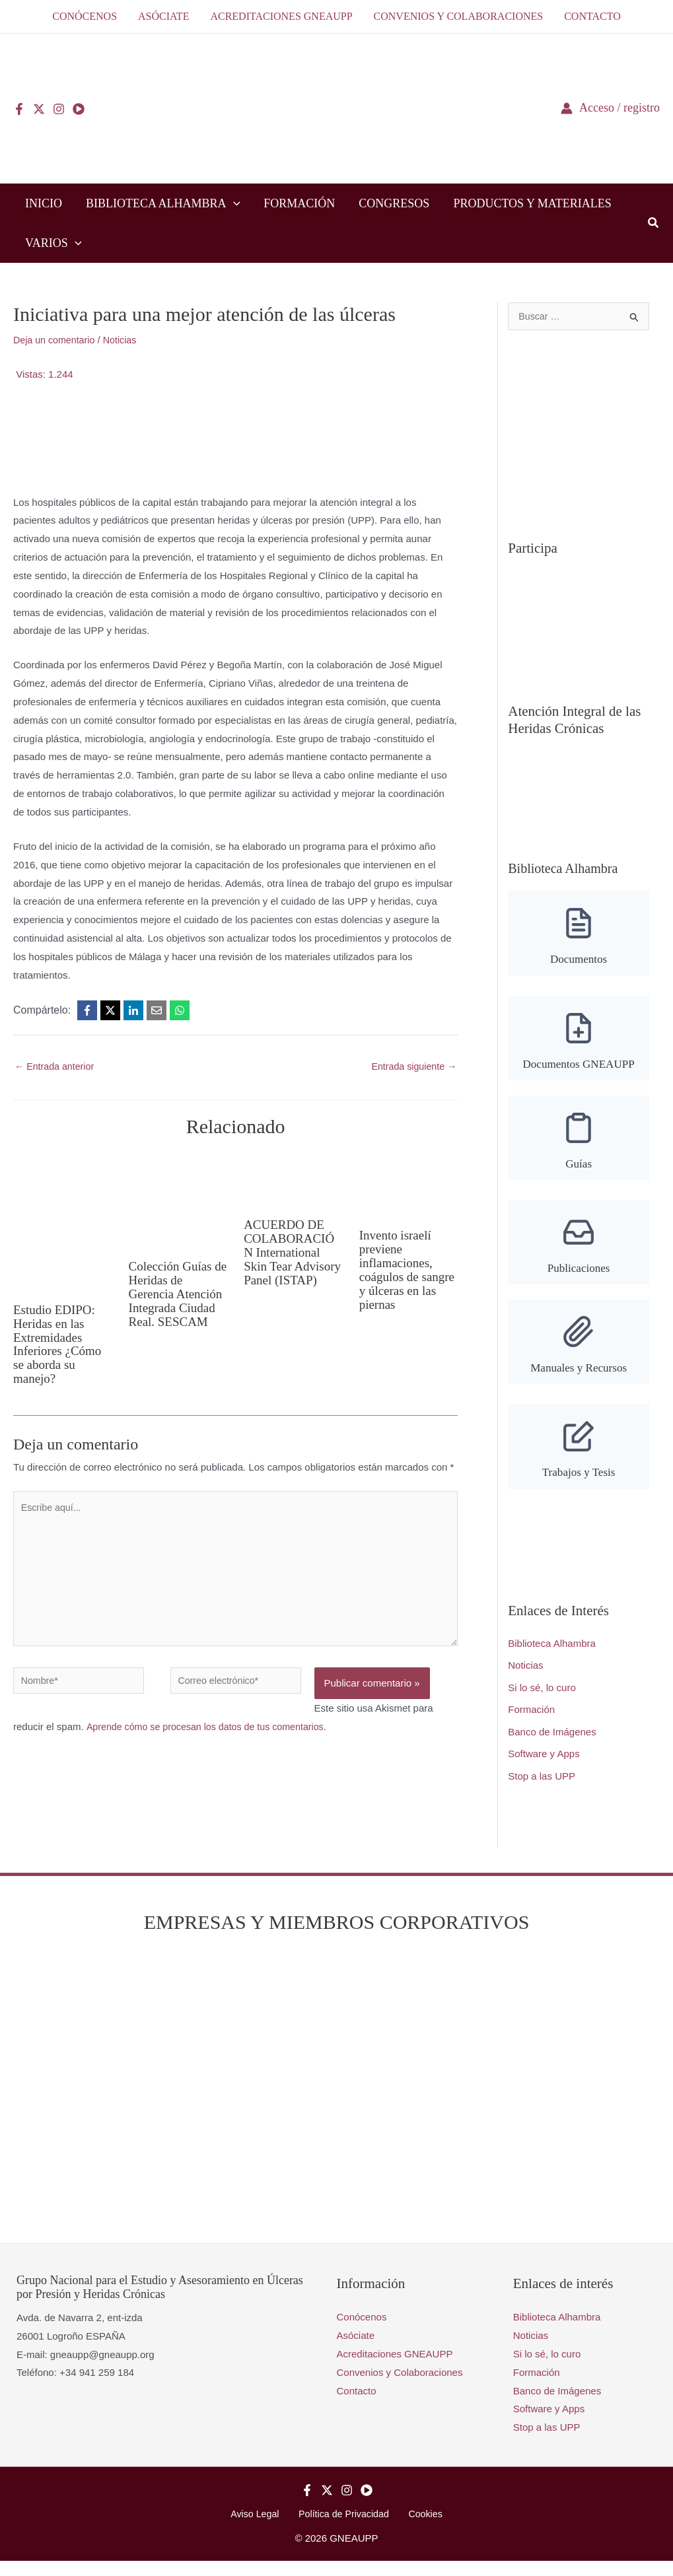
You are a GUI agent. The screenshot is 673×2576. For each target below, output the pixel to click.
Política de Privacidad (344, 2528)
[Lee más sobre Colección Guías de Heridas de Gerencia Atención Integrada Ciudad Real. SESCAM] (178, 1200)
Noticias (125, 339)
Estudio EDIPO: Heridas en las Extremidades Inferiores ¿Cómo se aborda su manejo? (59, 1343)
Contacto (356, 2404)
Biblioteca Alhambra (552, 1656)
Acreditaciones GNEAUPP (395, 2368)
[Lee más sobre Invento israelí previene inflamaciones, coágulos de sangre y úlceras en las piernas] (408, 1185)
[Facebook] (19, 109)
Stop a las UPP (541, 1790)
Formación (531, 1723)
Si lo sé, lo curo (542, 1701)
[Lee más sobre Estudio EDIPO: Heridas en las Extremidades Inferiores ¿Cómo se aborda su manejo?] (62, 1222)
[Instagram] (59, 109)
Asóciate (356, 2349)
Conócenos (362, 2331)
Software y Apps (543, 1768)
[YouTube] (79, 109)
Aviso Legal (261, 2528)
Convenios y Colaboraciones (400, 2386)
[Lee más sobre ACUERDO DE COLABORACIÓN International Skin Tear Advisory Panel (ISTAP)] (293, 1180)
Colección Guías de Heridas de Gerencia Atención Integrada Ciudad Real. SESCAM (178, 1293)
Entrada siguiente (411, 1066)
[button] (233, 203)
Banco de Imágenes (552, 1745)
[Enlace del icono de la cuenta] (610, 108)
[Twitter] (39, 109)
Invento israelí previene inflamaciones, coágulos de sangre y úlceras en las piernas (401, 1269)
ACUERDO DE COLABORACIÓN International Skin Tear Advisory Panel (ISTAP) (291, 1258)
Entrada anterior (56, 1066)
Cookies (419, 2528)
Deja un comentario (56, 339)
